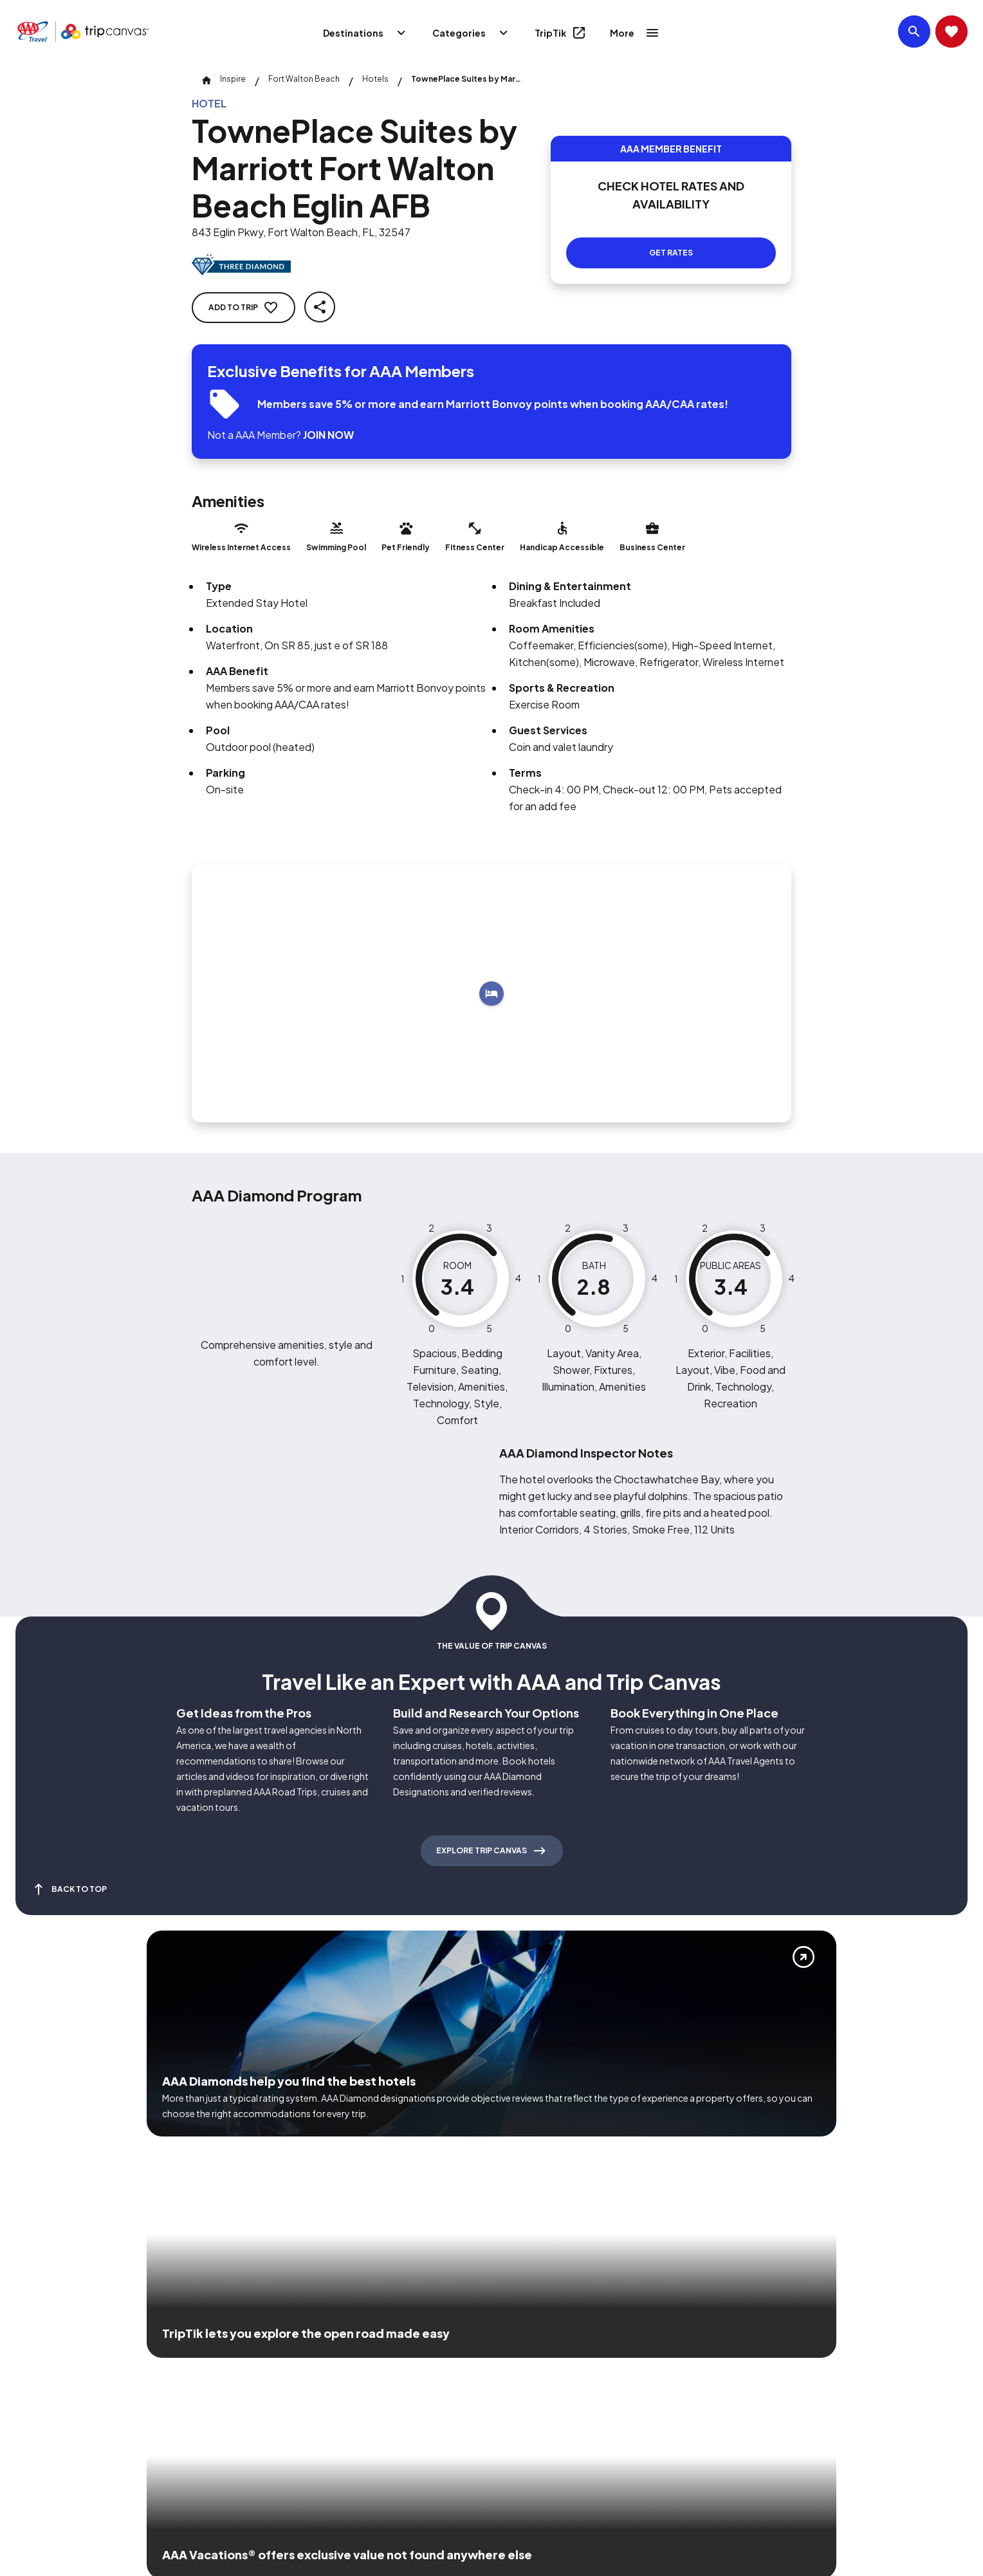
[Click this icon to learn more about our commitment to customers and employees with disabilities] (34, 2364)
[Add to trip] (491, 994)
